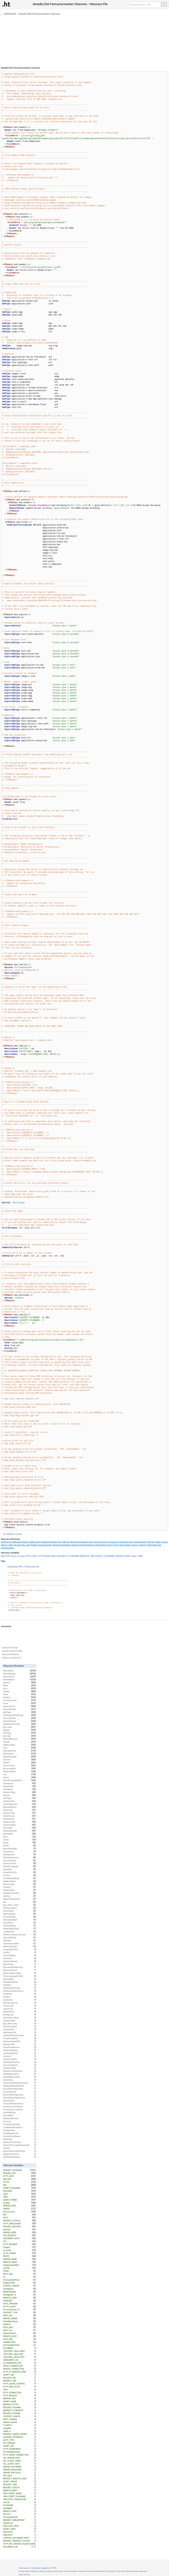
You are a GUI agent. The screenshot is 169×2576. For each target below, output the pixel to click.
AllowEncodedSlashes (19, 2071)
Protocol (19, 1875)
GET (19, 2214)
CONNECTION (19, 2342)
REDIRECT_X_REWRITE (19, 2410)
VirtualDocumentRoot (19, 1780)
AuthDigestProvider (19, 1988)
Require (56, 1545)
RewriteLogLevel (19, 2002)
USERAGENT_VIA (19, 2360)
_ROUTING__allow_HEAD (19, 2351)
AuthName (19, 1789)
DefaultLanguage (19, 1866)
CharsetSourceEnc (19, 1943)
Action (19, 1839)
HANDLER (19, 2300)
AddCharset (10, 14)
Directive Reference (10, 1654)
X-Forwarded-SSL (19, 2517)
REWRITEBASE (19, 2291)
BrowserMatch (82, 1542)
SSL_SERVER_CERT (19, 2457)
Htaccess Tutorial (9, 1648)
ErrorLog (19, 2121)
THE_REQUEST (19, 2235)
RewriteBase (65, 1545)
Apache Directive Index (12, 1651)
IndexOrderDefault (19, 1928)
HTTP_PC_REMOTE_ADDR (19, 2371)
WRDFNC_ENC (19, 2398)
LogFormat (19, 2008)
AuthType (19, 1798)
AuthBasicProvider (19, 1893)
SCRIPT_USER (19, 2529)
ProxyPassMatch (19, 2038)
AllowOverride (19, 1822)
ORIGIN (19, 2208)
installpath (19, 2508)
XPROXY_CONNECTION (19, 2368)
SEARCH (19, 2324)
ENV (19, 2185)
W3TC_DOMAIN (19, 2419)
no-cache (19, 2250)
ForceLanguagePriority (19, 1976)
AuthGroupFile (19, 1824)
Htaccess (36, 2568)
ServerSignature (19, 1804)
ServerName (19, 1910)
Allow (72, 1542)
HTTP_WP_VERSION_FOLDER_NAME (19, 2544)
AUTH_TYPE (19, 2440)
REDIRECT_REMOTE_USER (19, 2478)
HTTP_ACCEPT (19, 2306)
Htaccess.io (24, 2568)
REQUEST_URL (19, 2377)
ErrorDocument (100, 1542)
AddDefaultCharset (20, 1542)
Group (19, 1842)
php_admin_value (19, 1905)
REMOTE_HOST (19, 2336)
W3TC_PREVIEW (19, 2303)
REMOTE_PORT (19, 2511)
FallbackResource (19, 1857)
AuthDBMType (19, 2112)
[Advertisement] (84, 39)
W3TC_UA (19, 2330)
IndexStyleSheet (19, 1919)
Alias (19, 1836)
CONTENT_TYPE (19, 2312)
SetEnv (19, 1777)
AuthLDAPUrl (19, 2011)
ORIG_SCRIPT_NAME (19, 2493)
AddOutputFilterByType (51, 1542)
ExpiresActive (113, 1542)
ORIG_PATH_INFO (19, 2526)
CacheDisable (19, 2020)
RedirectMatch (19, 1771)
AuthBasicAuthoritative (19, 1991)
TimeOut (19, 1887)
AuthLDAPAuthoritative (19, 2103)
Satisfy (110, 1545)
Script (116, 1545)
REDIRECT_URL (19, 2380)
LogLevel (19, 2056)
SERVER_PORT (122, 1556)
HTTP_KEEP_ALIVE (19, 2386)
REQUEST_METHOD (19, 2226)
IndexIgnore (19, 1783)
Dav (19, 1902)
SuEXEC (19, 2148)
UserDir (19, 1952)
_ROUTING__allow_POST (19, 2357)
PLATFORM (19, 2505)
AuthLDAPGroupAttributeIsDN (19, 2145)
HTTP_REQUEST (19, 2395)
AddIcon (19, 1896)
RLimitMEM (19, 2115)
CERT (19, 2389)
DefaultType (19, 1964)
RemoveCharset (19, 1970)
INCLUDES (51, 1556)
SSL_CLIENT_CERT (19, 2463)
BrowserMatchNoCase (19, 1967)
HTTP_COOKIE (19, 2253)
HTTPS (42, 1556)
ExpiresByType (126, 1542)
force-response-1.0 (19, 2309)
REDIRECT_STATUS (19, 2220)
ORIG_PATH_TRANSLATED (19, 2499)
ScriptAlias (19, 1999)
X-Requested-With (19, 2265)
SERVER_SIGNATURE (19, 2469)
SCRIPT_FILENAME (105, 1556)
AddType (66, 1542)
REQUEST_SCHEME (19, 2413)
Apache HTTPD (49, 2568)
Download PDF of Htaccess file (23, 1566)
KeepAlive (19, 1869)
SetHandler (19, 1833)
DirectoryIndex (19, 1718)
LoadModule (19, 1931)
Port (19, 1774)
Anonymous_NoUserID (19, 2106)
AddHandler (19, 1786)
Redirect (34, 1545)
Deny (91, 1542)
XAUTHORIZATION (19, 2345)
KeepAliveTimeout (19, 2154)
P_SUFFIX (19, 2425)
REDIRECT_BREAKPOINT (19, 2520)
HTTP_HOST (31, 1556)
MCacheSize (19, 2100)
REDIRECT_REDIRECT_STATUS (19, 2540)
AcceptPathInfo (19, 1872)
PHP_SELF (19, 2475)
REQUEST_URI (87, 1556)
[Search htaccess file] (144, 4)
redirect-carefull (19, 2422)
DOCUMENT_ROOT (19, 2238)
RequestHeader (45, 1545)
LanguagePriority (19, 1949)
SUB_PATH (19, 2534)
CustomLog (19, 2005)
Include (164, 1542)
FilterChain (19, 1810)
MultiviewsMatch (19, 2050)
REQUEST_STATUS (19, 2487)
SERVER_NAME (19, 2259)
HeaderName (19, 1890)
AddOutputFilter (19, 1830)
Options (4, 1545)
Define (19, 1845)
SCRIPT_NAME (19, 2401)
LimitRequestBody (19, 1878)
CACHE (19, 2268)
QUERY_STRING (19, 2199)
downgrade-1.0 (19, 2294)
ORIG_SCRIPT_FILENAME (19, 2496)
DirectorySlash (19, 1863)
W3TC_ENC (19, 2274)
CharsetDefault (19, 1937)
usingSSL (19, 2428)
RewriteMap (19, 1979)
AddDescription (19, 1908)
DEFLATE (5, 1556)
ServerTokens (125, 1545)
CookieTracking (19, 2059)
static (134, 1556)
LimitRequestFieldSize (19, 2127)
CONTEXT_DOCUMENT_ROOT (19, 2537)
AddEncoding (35, 1542)
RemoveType (19, 1884)
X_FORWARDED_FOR (19, 2363)
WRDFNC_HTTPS (19, 2404)
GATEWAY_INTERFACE (19, 2437)
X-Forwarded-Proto (19, 2279)
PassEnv (19, 1996)
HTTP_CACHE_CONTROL (19, 2383)
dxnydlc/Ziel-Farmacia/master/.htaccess (39, 14)
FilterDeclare (19, 1819)
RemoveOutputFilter (19, 2041)
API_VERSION (19, 2443)
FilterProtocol (19, 1816)
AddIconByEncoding (19, 1973)
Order (10, 1545)
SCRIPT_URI (19, 2446)
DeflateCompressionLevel (19, 1934)
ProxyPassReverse (19, 2047)
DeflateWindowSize (19, 2157)
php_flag (17, 1545)
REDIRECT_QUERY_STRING (19, 2434)
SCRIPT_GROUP (19, 2481)
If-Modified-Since (19, 2321)
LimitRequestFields (19, 2124)
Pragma (19, 2247)
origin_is (19, 2431)
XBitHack (19, 1940)
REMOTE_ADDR (19, 2262)
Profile (19, 2271)
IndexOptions (19, 1854)
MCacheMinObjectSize (19, 2088)
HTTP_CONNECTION (19, 2392)
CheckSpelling (19, 1925)
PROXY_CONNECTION (19, 2365)
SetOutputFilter (7, 1548)
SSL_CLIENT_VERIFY (19, 2460)
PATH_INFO (19, 2327)
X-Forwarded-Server (19, 2451)
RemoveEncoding (19, 2017)
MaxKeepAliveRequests (19, 2085)
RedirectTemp (19, 1792)
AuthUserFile (19, 1801)
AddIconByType (19, 1946)
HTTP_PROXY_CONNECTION (19, 2454)
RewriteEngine (89, 1545)
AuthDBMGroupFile (19, 2077)
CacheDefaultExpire (19, 2136)
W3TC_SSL (19, 2315)
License (18, 1534)
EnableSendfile (19, 2068)
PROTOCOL (19, 2532)
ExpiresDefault (139, 1542)
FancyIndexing (19, 1860)
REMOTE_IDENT (19, 2490)
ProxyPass (19, 1993)
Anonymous (19, 1851)
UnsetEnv (19, 1985)
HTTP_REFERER (19, 2244)
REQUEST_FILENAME (68, 1556)
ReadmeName (19, 1881)
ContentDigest (19, 1955)
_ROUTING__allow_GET (19, 2354)
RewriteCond (77, 1545)
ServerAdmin (19, 2029)
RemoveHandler (19, 1848)
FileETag (150, 1542)
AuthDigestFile (19, 2032)
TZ (19, 2277)
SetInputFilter (19, 2044)
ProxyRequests (19, 2091)
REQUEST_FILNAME (19, 2407)
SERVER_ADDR (19, 2232)
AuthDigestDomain (19, 2062)
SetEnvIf (142, 1545)
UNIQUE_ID (19, 2523)
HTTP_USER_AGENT (19, 2223)
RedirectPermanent (19, 1899)
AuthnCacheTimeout (19, 2142)
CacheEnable (19, 2130)
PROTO (19, 2256)
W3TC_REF (19, 2339)
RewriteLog (19, 2014)
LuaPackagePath (19, 2053)
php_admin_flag (19, 2023)
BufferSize (19, 2139)
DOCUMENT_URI (18, 2546)
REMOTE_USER (19, 2297)
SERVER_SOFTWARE (19, 2466)
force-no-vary (17, 1556)
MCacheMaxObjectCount (19, 2097)
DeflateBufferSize (19, 2118)
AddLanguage (19, 1913)
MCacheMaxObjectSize (19, 2094)
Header (157, 1542)
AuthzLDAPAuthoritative (19, 2035)
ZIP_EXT (19, 2514)
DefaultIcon (19, 1922)
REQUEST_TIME (19, 2484)
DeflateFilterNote (19, 1982)
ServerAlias (19, 2079)
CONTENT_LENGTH (19, 2416)
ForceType (19, 1827)
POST (19, 2217)
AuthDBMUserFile (19, 2074)
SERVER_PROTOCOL (19, 2472)
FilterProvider (19, 1813)
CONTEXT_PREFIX (19, 2285)
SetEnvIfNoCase (154, 1545)
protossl (19, 2229)
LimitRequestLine (19, 2133)
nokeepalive (19, 2288)
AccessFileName (19, 2065)
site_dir (19, 2502)
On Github (8, 1534)
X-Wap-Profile (19, 2282)
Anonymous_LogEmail (19, 2109)
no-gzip (19, 2202)
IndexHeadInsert (19, 1961)
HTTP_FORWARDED (19, 2449)
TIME (139, 1556)
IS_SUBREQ (19, 2348)
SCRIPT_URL (19, 2374)
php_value (26, 1545)
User (19, 1747)
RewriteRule (101, 1545)
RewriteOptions (19, 1807)
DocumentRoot (19, 1916)
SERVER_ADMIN (19, 2318)
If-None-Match (19, 2333)
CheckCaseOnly (19, 2026)
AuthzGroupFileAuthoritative (19, 2082)
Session (135, 1545)
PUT (19, 2241)
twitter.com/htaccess (11, 1658)
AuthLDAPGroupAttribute (19, 2151)
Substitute (19, 1958)
